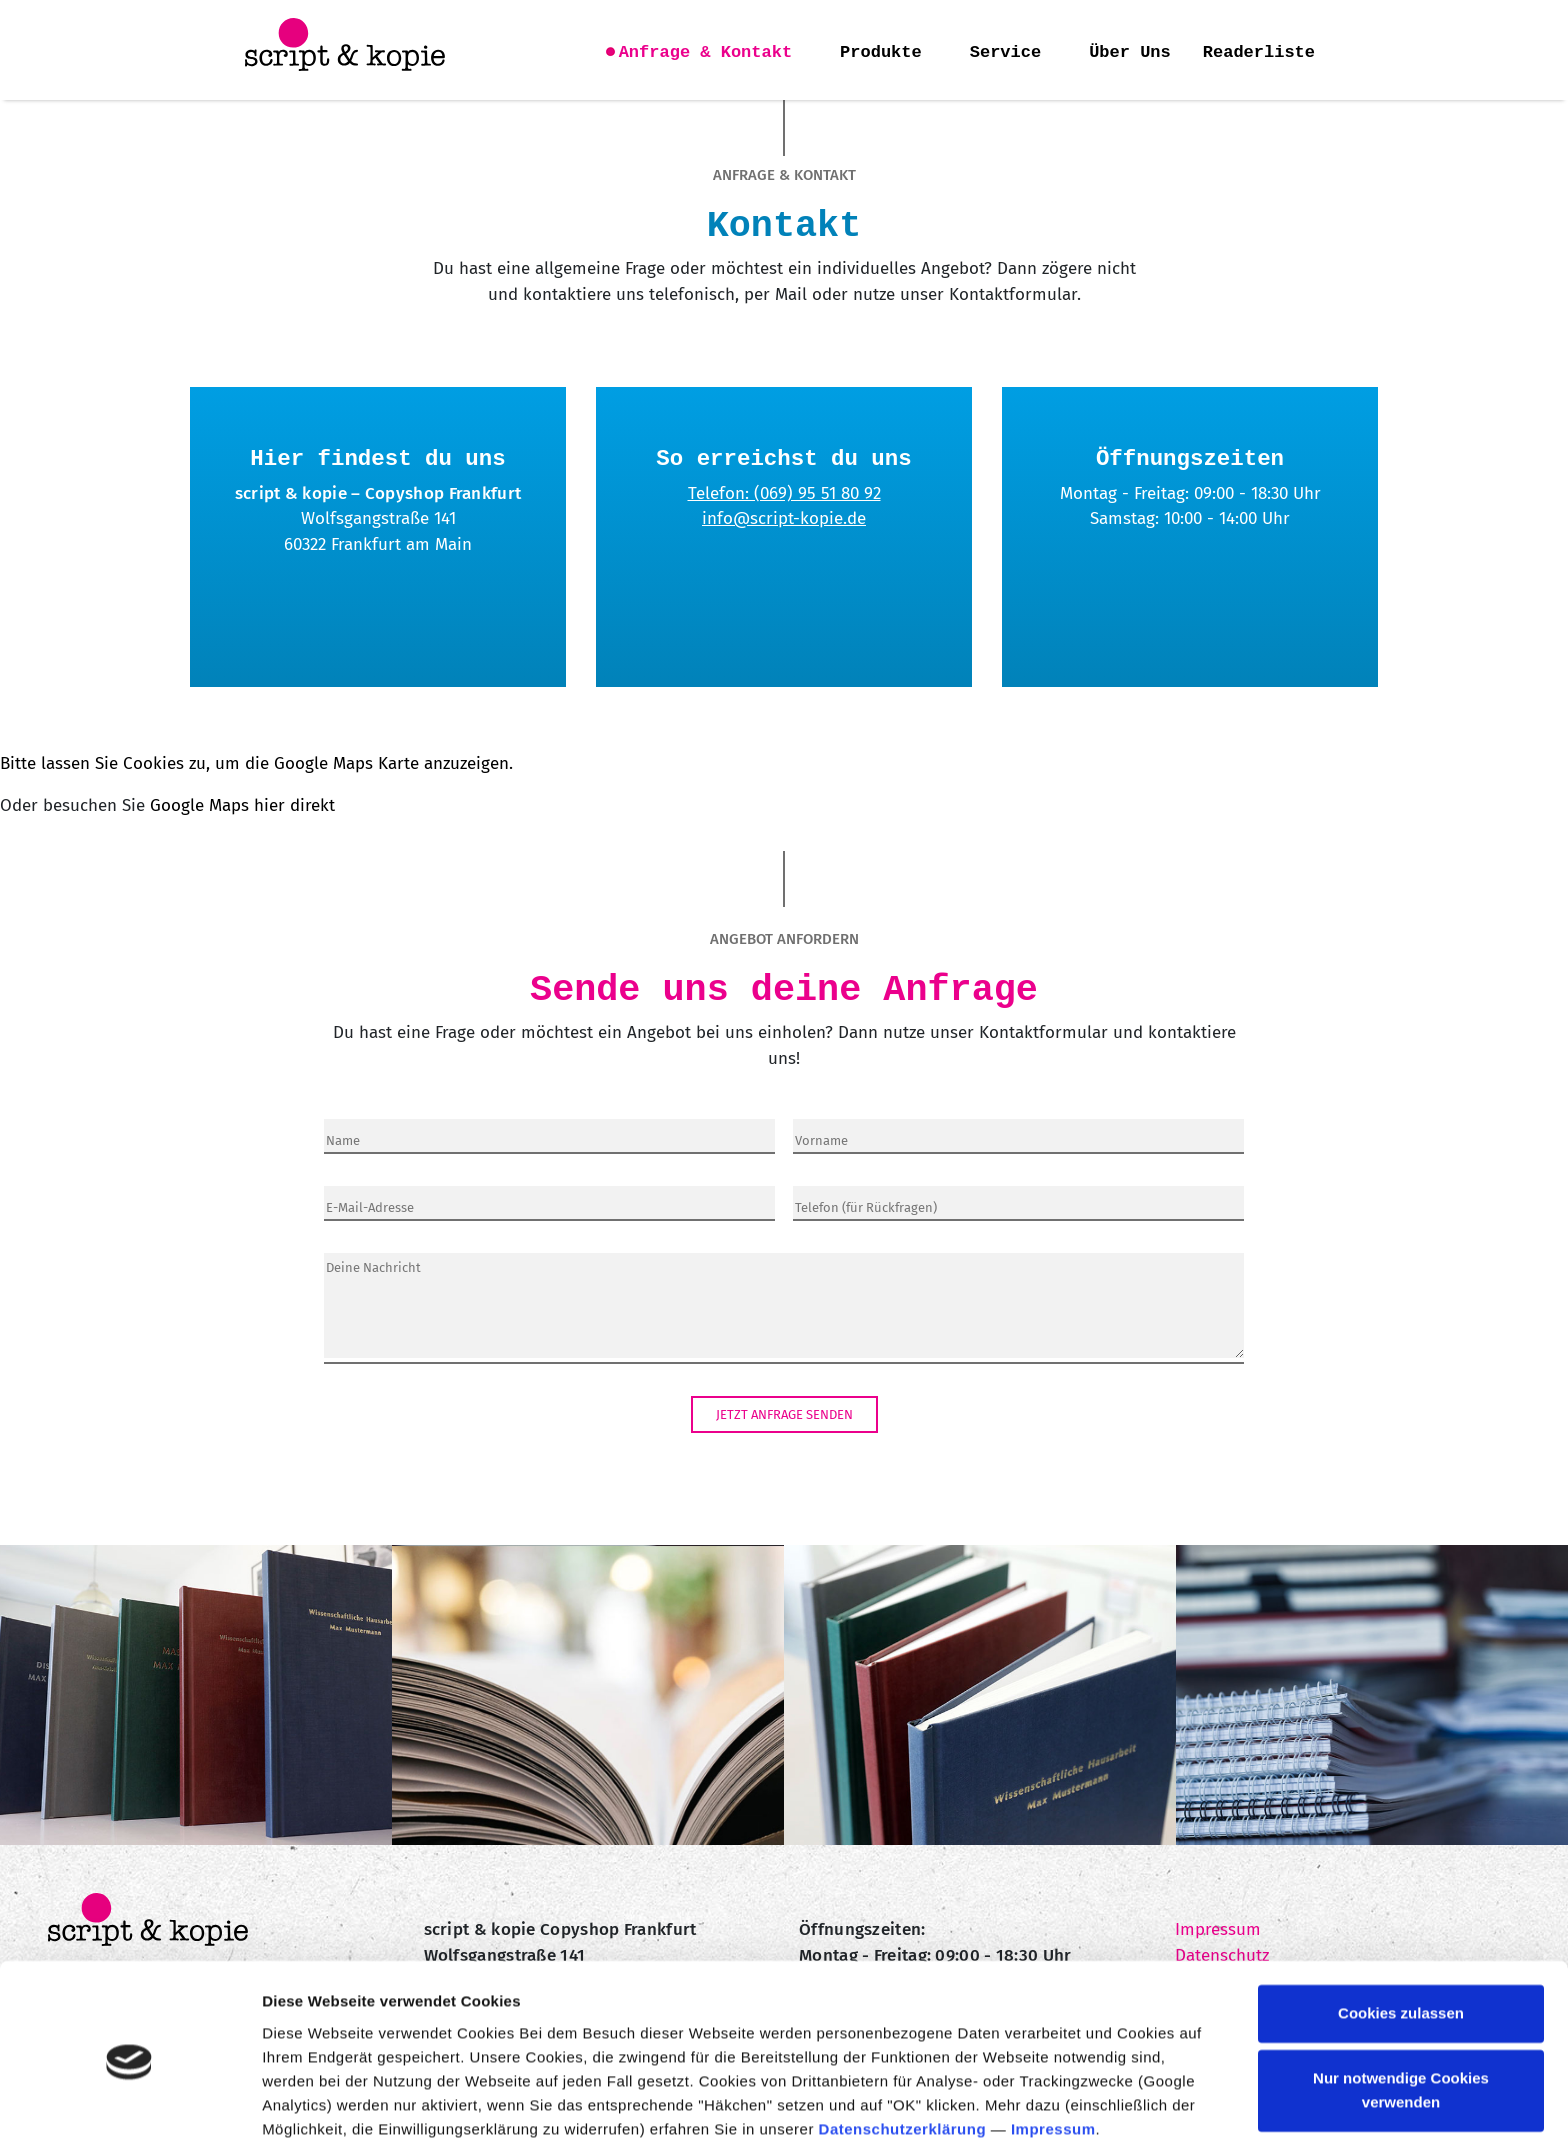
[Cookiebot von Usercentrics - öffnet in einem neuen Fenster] (129, 2100)
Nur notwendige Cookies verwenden (1401, 2005)
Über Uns (1130, 52)
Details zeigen (312, 2099)
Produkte (881, 52)
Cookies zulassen (1401, 1928)
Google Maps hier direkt (242, 805)
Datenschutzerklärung (903, 2044)
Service (1005, 52)
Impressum (1053, 2044)
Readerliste (1259, 52)
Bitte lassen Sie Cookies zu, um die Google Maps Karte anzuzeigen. (256, 763)
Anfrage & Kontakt (705, 52)
